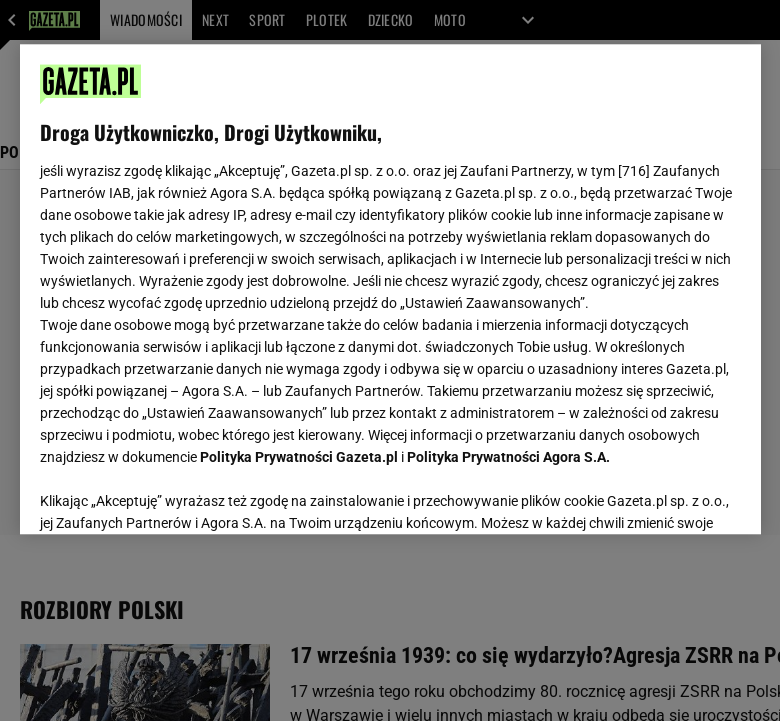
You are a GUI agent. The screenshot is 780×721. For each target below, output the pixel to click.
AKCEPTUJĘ (672, 495)
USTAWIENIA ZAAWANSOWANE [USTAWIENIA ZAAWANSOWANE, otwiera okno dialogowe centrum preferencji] (170, 494)
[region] (390, 289)
